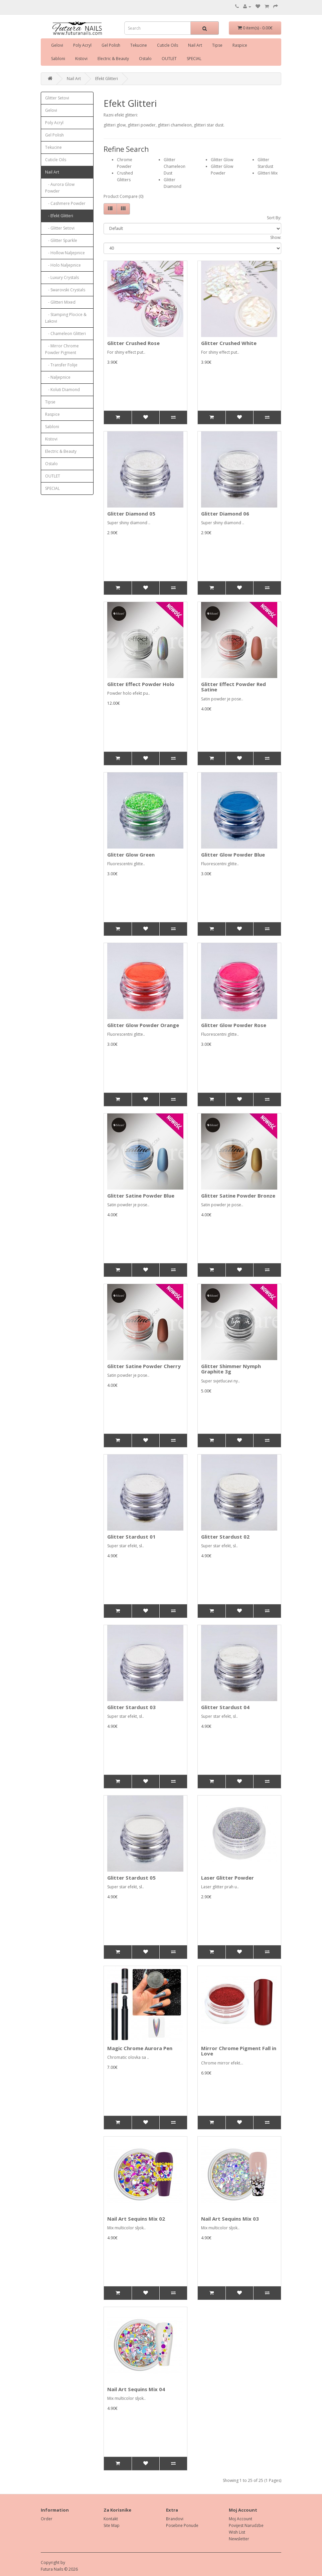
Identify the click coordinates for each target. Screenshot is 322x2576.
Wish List (237, 2532)
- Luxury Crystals (62, 277)
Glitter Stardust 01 (131, 1536)
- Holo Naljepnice (63, 265)
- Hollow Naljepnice (65, 253)
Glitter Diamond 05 (131, 513)
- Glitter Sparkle (61, 240)
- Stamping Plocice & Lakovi (66, 318)
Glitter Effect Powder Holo (140, 684)
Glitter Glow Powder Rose (233, 1025)
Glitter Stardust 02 (225, 1536)
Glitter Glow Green (131, 854)
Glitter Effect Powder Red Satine (233, 687)
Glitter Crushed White (229, 343)
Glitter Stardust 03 (131, 1707)
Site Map (112, 2525)
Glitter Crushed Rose (133, 343)
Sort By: (274, 218)
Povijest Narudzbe (246, 2525)
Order (46, 2519)
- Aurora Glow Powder (59, 188)
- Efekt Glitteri (59, 216)
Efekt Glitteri (106, 78)
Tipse (217, 45)
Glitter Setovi (57, 98)
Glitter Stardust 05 (131, 1877)
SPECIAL (194, 58)
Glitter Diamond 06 (225, 513)
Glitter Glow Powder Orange (143, 1025)
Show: (275, 237)
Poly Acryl (82, 45)
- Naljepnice (57, 377)
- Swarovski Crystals (65, 290)
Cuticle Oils (167, 45)
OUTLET (169, 58)
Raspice (239, 45)
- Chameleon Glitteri (65, 333)
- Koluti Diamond (62, 389)
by (62, 2562)
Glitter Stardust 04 (225, 1707)
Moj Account (240, 2519)
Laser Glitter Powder (227, 1877)
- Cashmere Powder (65, 203)
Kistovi (81, 58)
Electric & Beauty (113, 58)
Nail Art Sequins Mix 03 (230, 2218)
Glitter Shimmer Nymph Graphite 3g (231, 1369)
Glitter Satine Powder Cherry (144, 1366)
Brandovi (174, 2519)
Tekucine (138, 45)
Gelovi (57, 45)
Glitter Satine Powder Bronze (238, 1195)
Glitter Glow (222, 160)
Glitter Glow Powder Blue (233, 854)
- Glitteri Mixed (60, 302)
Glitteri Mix (268, 173)
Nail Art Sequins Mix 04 (136, 2389)
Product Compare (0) (123, 196)
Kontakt (111, 2519)
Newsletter (239, 2539)
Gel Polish (111, 45)
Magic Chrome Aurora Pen (139, 2048)
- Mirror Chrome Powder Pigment (62, 349)
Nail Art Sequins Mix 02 (136, 2218)
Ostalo (145, 58)
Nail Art (195, 45)
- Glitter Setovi (59, 228)
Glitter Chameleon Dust (174, 166)
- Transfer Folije (61, 365)
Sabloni (58, 58)
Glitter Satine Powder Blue (140, 1195)
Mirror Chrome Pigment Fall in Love (238, 2051)
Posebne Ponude (182, 2525)
